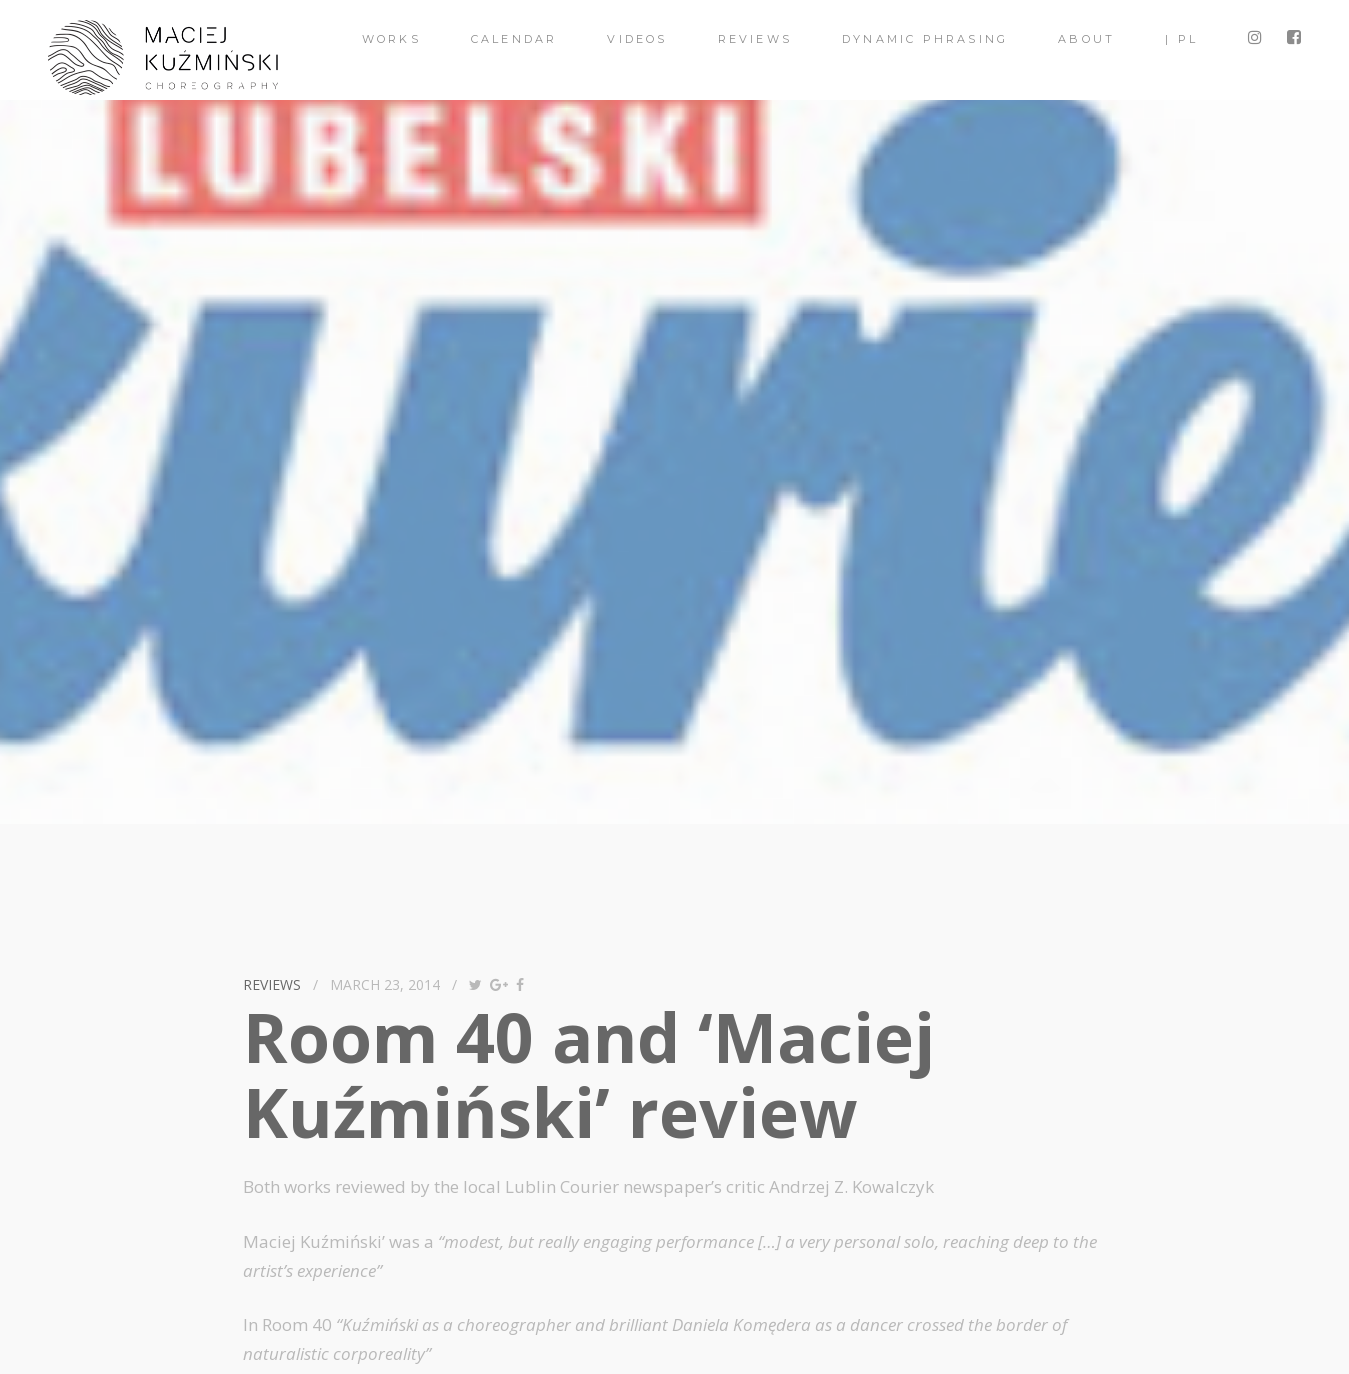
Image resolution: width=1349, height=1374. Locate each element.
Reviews (755, 39)
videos (637, 39)
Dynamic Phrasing (925, 39)
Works (391, 39)
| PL (1181, 39)
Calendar (514, 39)
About (1086, 39)
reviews (272, 984)
